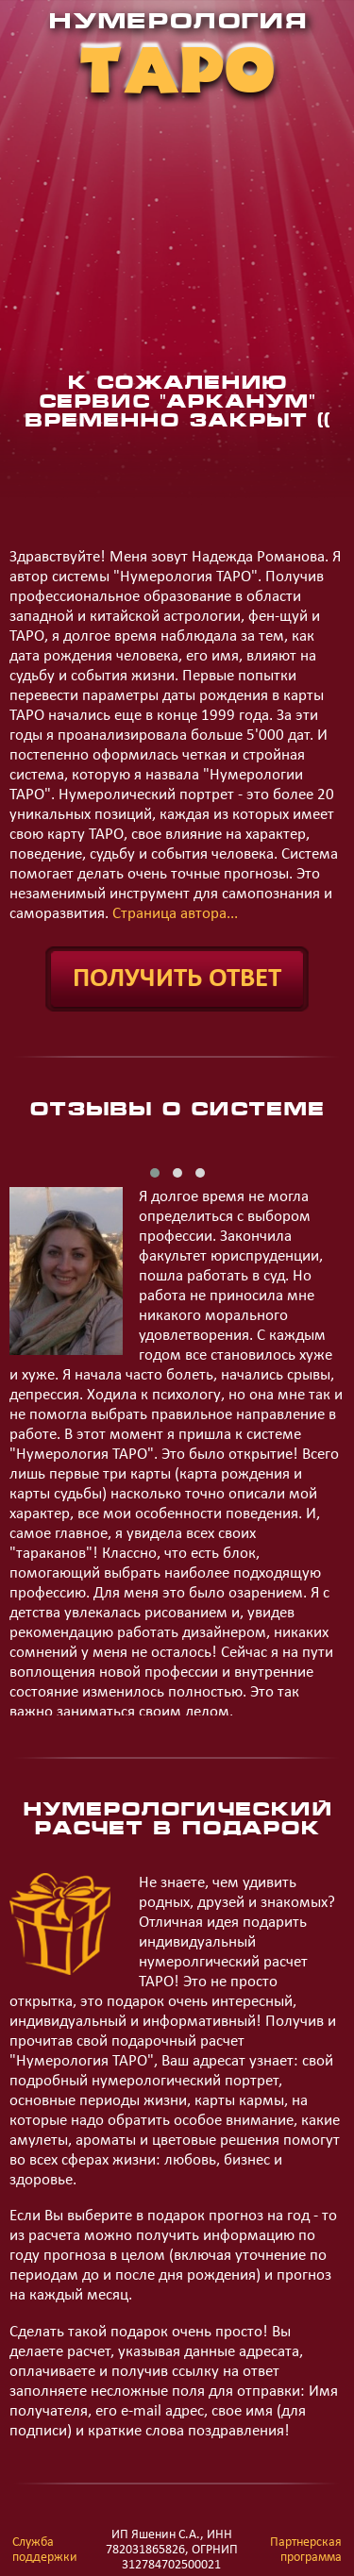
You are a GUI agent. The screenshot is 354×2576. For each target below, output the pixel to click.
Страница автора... (175, 914)
